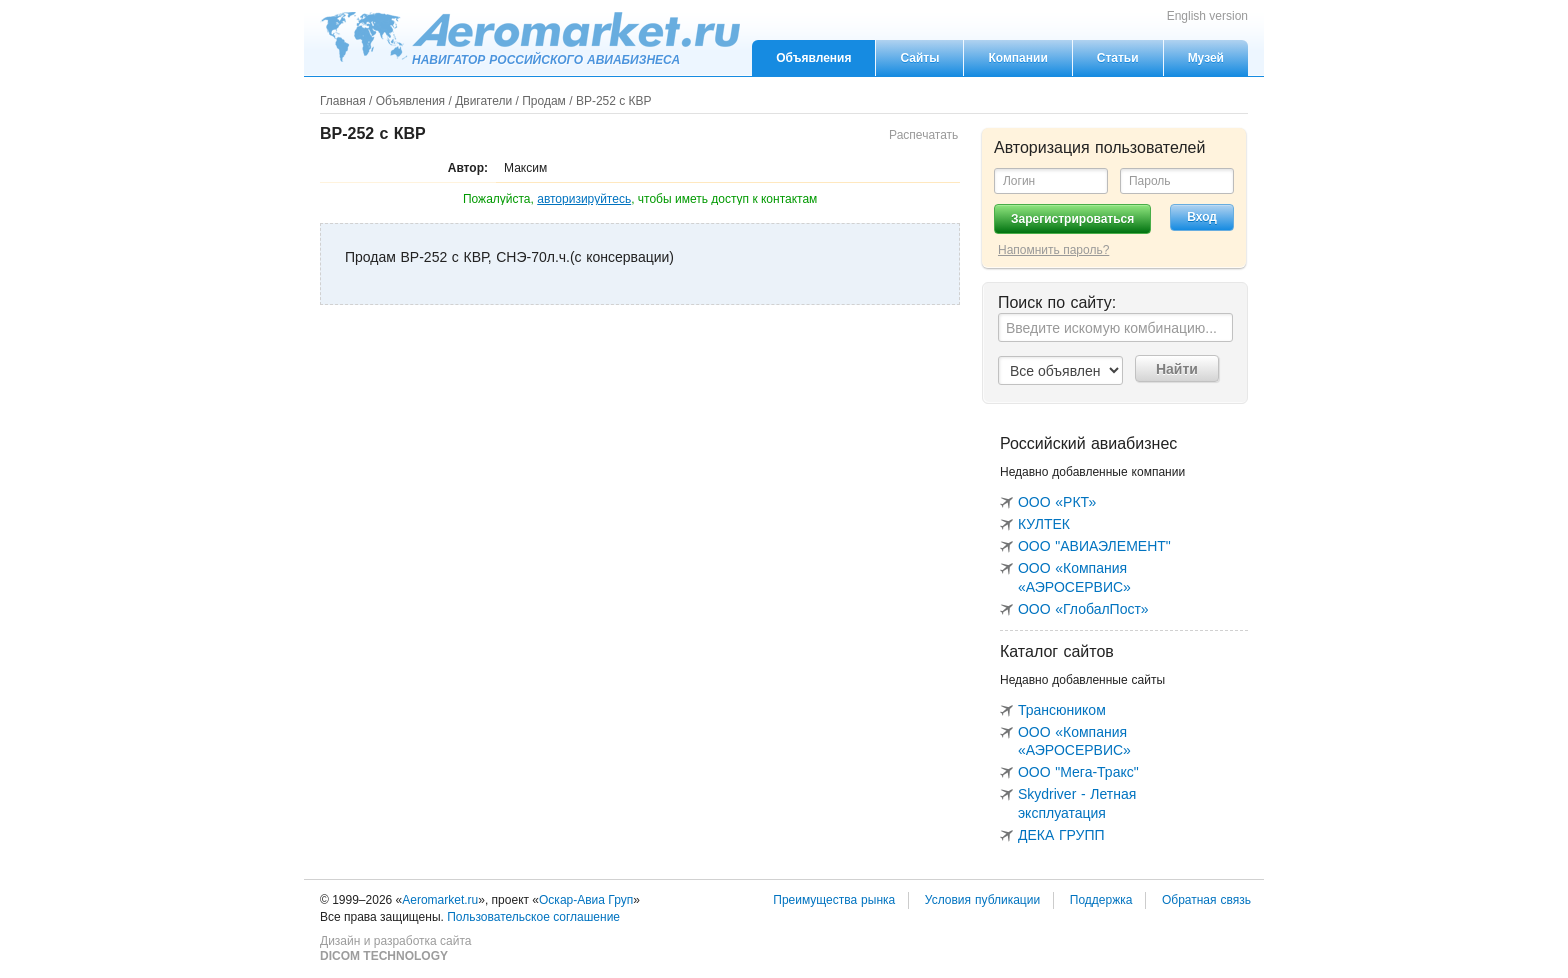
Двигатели (483, 101)
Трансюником (1062, 710)
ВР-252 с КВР (614, 101)
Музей (1206, 58)
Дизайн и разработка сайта (395, 949)
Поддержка (1101, 900)
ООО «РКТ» (1057, 502)
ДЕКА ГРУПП (1061, 835)
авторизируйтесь (584, 199)
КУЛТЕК (1044, 524)
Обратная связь (1206, 900)
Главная (343, 101)
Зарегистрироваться (1072, 219)
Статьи (1118, 58)
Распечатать (923, 135)
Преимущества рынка (834, 900)
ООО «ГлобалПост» (1083, 609)
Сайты (919, 58)
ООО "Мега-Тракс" (1078, 772)
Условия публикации (982, 900)
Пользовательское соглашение (533, 917)
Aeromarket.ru (530, 37)
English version (1207, 16)
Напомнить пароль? (1053, 250)
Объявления (813, 58)
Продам (544, 101)
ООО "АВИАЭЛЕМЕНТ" (1094, 546)
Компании (1017, 58)
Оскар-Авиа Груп (586, 900)
